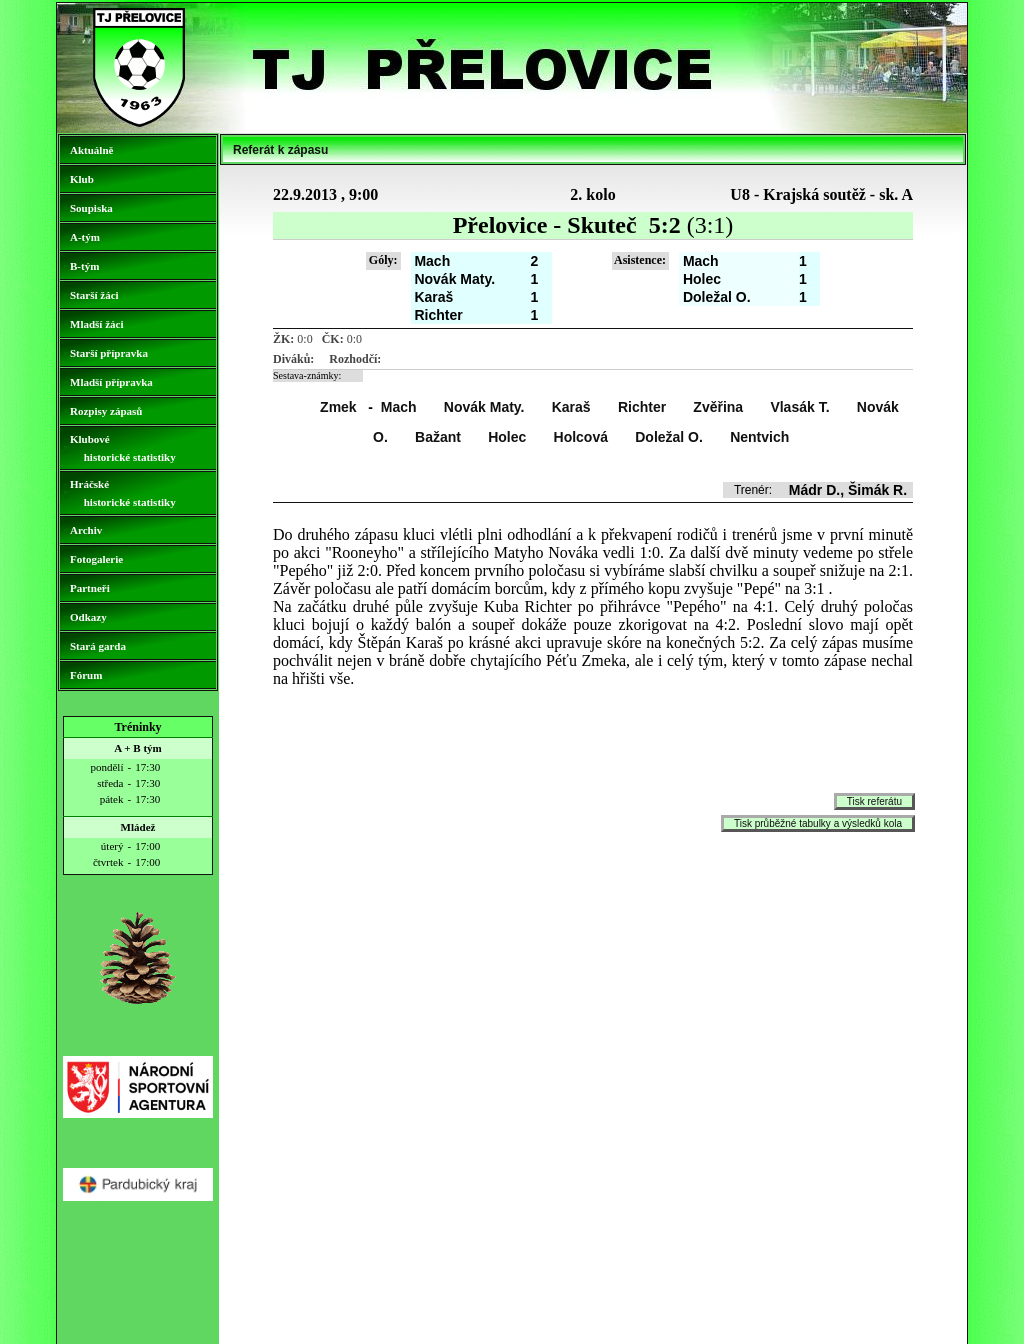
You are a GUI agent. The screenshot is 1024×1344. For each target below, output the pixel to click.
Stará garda (98, 646)
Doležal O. (669, 437)
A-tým (85, 237)
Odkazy (88, 617)
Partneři (90, 588)
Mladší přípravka (111, 382)
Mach (399, 407)
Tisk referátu (874, 801)
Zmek (338, 407)
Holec (507, 437)
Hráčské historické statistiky (123, 493)
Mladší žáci (96, 324)
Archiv (86, 530)
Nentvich (759, 437)
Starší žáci (94, 295)
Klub (82, 179)
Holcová (581, 437)
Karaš (571, 407)
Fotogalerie (96, 559)
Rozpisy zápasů (106, 411)
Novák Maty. (484, 407)
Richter (642, 407)
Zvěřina (718, 407)
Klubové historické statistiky (123, 448)
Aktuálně (91, 150)
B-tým (84, 266)
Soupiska (91, 208)
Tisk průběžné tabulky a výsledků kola (818, 823)
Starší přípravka (109, 353)
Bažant (438, 437)
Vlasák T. (799, 407)
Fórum (86, 675)
